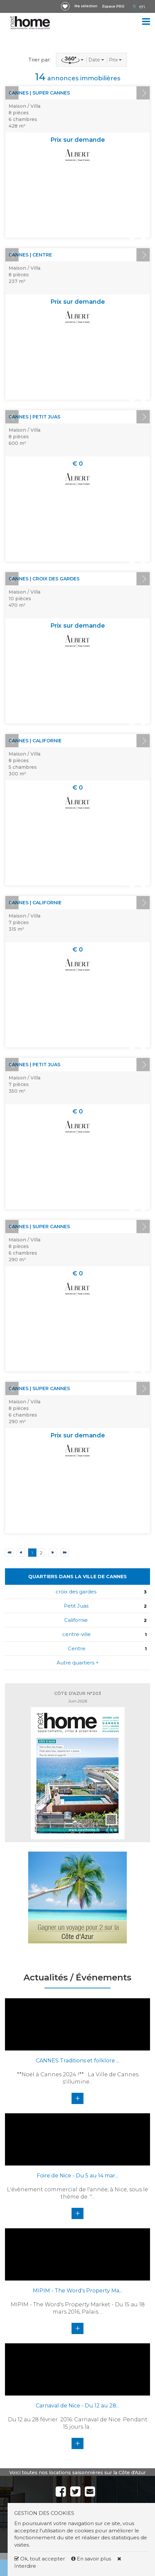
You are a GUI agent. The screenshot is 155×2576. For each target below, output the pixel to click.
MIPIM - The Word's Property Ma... (77, 2290)
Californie (76, 1620)
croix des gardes (76, 1591)
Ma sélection (86, 6)
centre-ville (76, 1634)
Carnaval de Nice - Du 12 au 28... (77, 2405)
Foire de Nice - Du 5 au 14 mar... (77, 2175)
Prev (12, 92)
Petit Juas (76, 1606)
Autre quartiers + (78, 1662)
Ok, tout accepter (39, 2559)
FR (134, 7)
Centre (76, 1648)
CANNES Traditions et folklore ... (77, 2060)
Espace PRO (113, 6)
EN (142, 7)
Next (143, 92)
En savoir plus (91, 2559)
